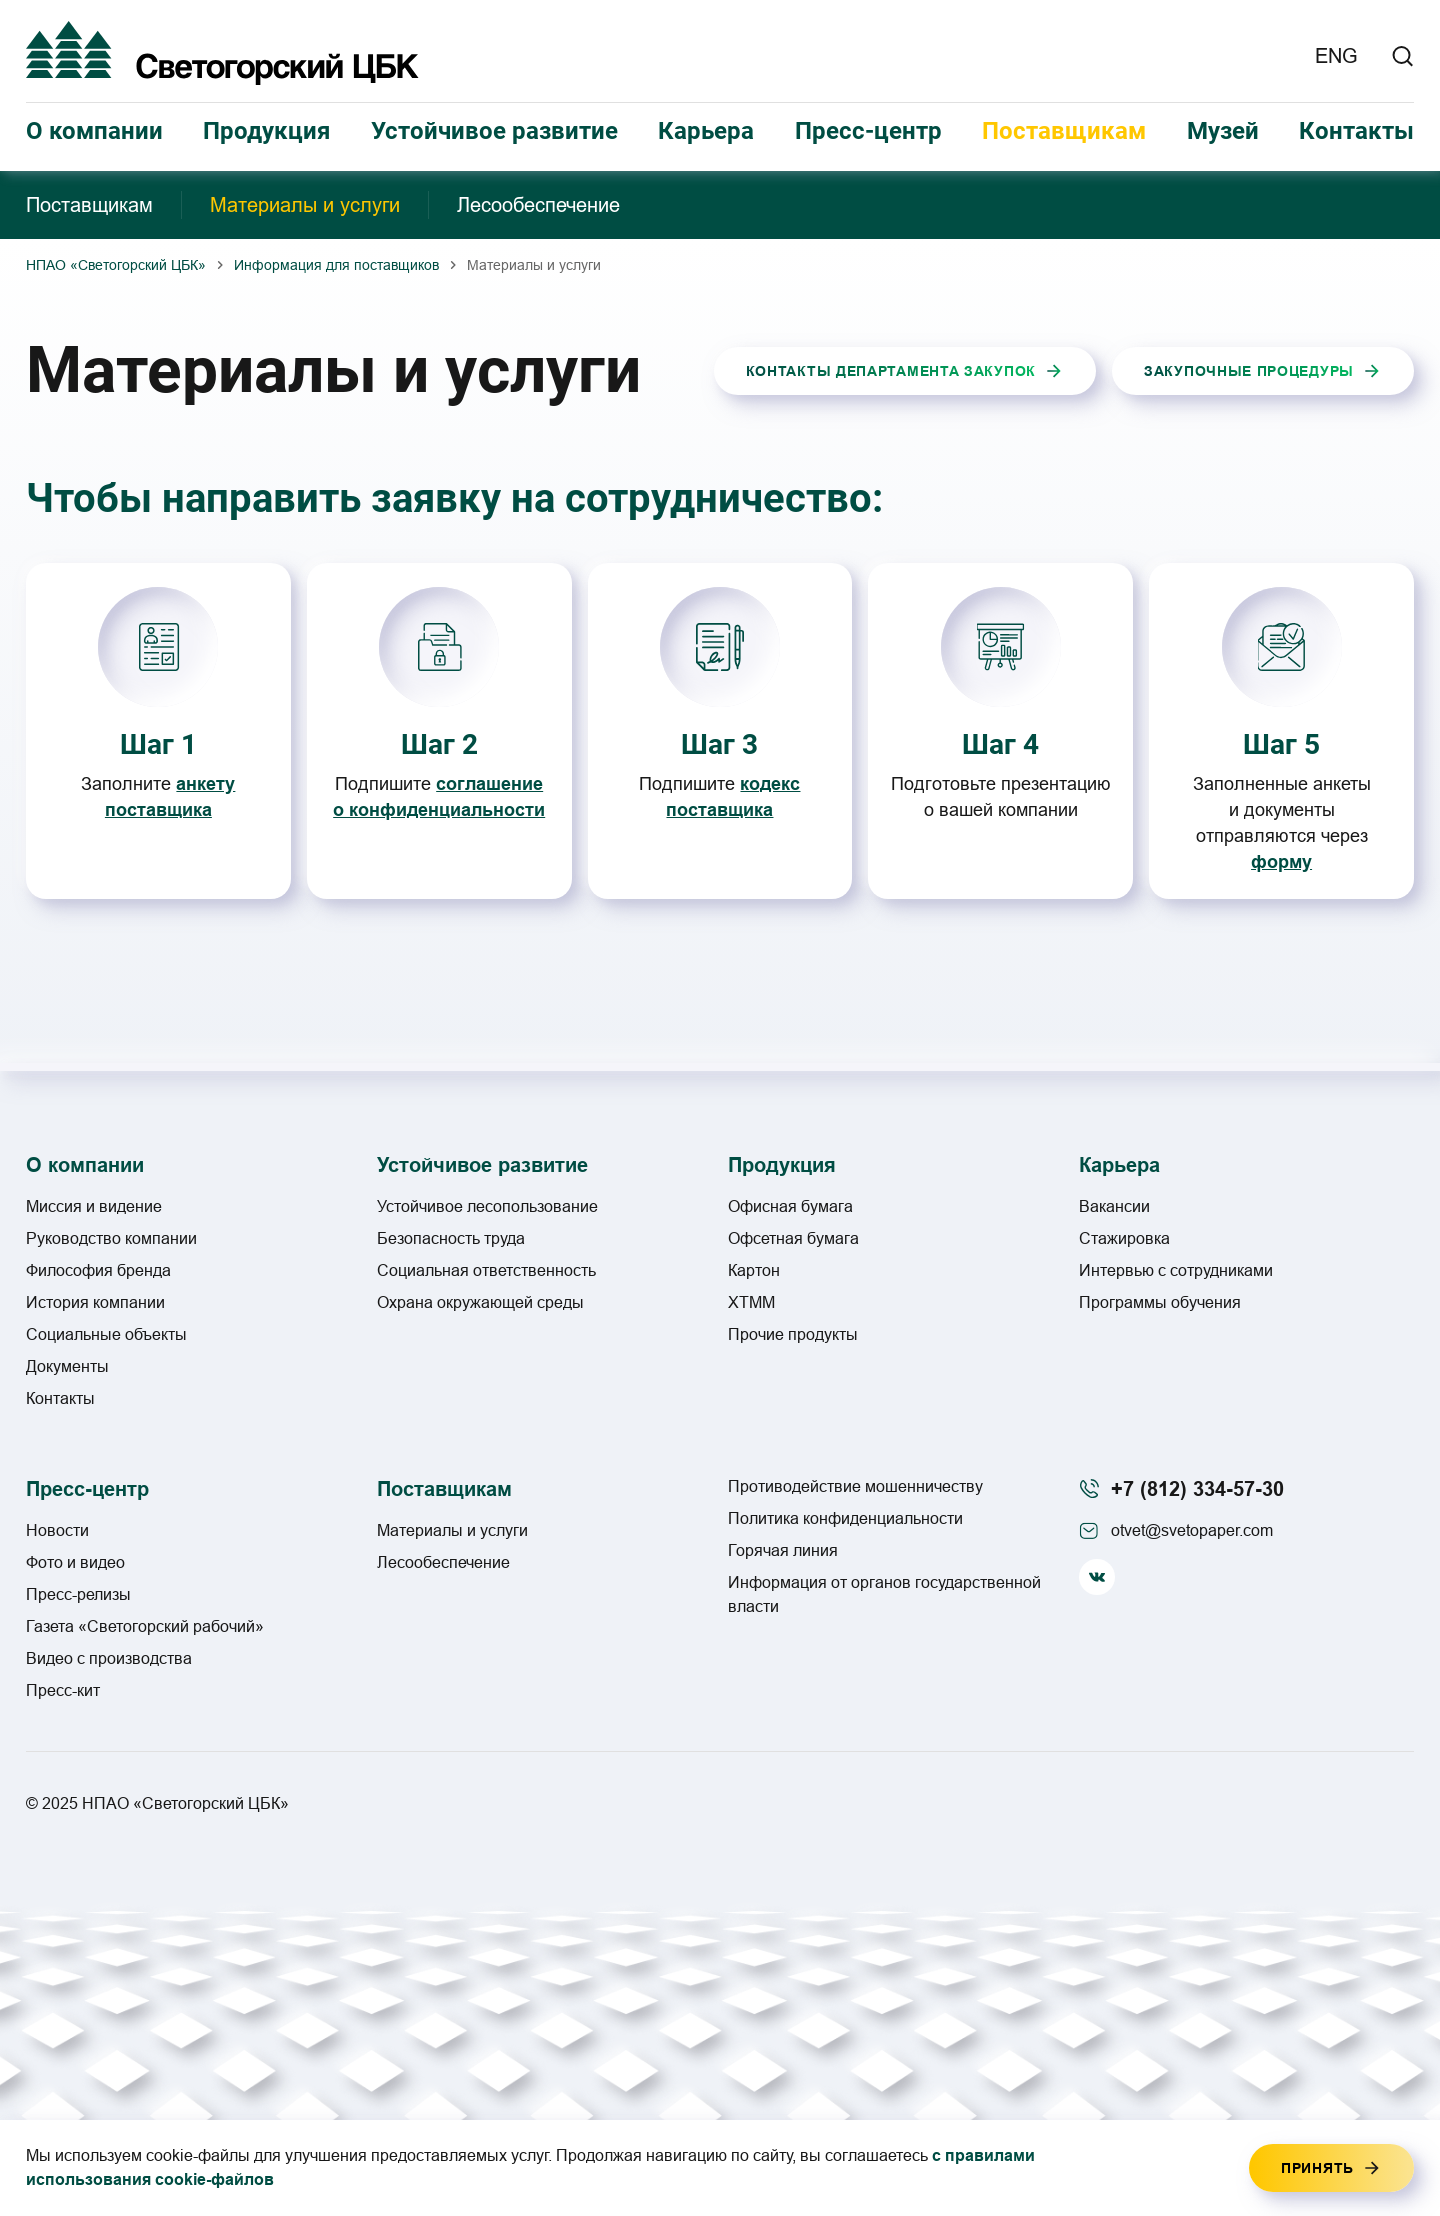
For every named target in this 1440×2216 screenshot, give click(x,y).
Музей (1223, 131)
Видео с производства (109, 1658)
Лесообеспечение (538, 205)
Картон (754, 1270)
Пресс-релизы (78, 1594)
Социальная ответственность (486, 1270)
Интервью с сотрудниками (1176, 1270)
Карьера (706, 131)
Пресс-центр (868, 131)
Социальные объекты (106, 1334)
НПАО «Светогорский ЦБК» (116, 265)
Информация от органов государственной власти (884, 1594)
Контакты (1356, 131)
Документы (67, 1366)
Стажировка (1124, 1238)
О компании (94, 131)
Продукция (266, 131)
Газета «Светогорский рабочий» (145, 1626)
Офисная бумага (790, 1206)
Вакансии (1114, 1206)
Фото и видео (75, 1562)
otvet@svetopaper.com (1192, 1530)
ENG (1336, 56)
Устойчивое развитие (494, 131)
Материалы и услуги (305, 205)
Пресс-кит (63, 1690)
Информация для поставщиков (336, 265)
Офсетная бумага (793, 1238)
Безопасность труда (451, 1238)
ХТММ (751, 1302)
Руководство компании (111, 1238)
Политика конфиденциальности (845, 1518)
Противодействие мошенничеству (855, 1486)
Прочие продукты (793, 1334)
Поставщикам (1064, 131)
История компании (95, 1302)
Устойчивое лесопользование (487, 1206)
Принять (1317, 2168)
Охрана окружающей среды (480, 1302)
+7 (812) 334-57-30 (1197, 1489)
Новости (57, 1530)
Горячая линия (783, 1550)
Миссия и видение (94, 1206)
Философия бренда (98, 1270)
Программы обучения (1160, 1302)
